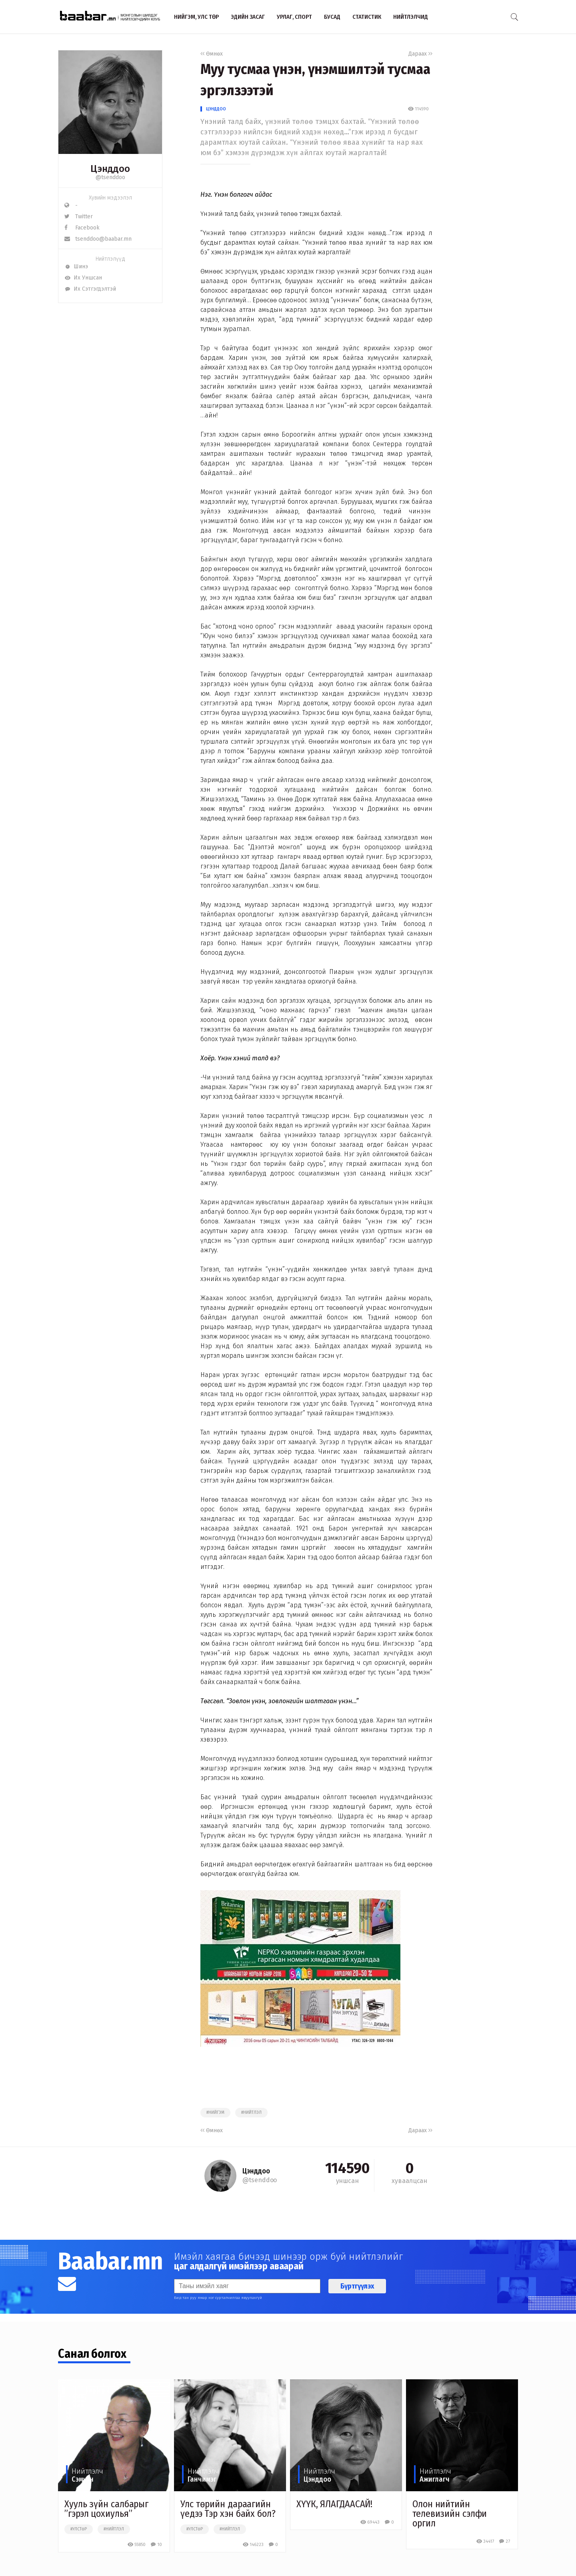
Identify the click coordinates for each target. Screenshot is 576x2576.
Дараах (420, 53)
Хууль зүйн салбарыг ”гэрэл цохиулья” (106, 2508)
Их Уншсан (83, 277)
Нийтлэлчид (410, 16)
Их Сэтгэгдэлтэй (90, 288)
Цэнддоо (216, 109)
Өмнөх (211, 53)
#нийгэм (215, 2112)
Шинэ (76, 266)
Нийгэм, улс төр (196, 16)
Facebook (82, 227)
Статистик (366, 16)
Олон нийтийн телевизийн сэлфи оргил (449, 2513)
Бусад (332, 16)
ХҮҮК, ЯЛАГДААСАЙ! (334, 2504)
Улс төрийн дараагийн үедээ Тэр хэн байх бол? (228, 2508)
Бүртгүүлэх (357, 2286)
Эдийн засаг (248, 16)
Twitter (78, 216)
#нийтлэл (251, 2112)
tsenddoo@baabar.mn (98, 238)
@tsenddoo (110, 177)
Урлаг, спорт (294, 16)
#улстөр (78, 2529)
